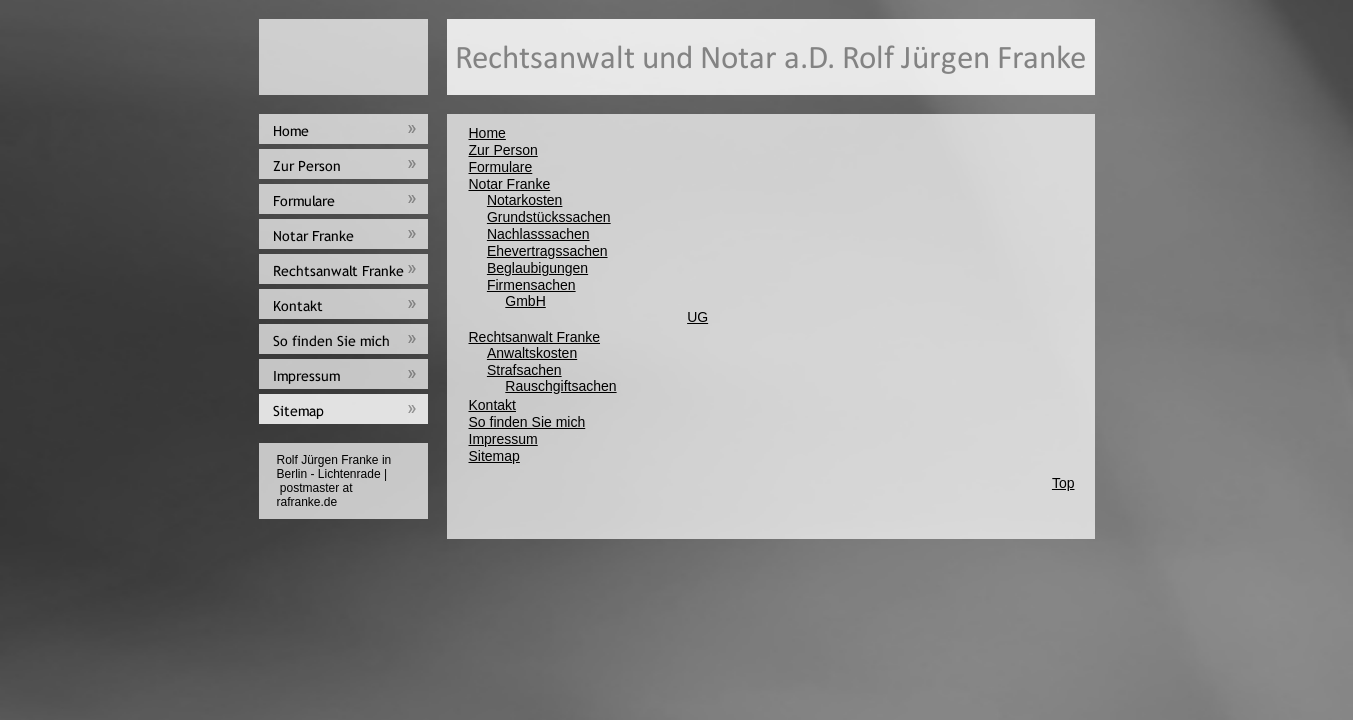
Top (1063, 483)
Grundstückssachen (549, 217)
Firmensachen (531, 285)
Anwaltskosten (532, 353)
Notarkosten (524, 200)
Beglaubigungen (537, 268)
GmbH (525, 301)
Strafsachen (524, 370)
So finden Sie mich (527, 422)
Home (487, 133)
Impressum (503, 439)
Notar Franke (510, 184)
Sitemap (494, 456)
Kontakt (492, 405)
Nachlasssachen (538, 234)
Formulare (501, 167)
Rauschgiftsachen (560, 386)
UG (697, 317)
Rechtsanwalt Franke (535, 337)
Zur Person (503, 150)
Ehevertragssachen (547, 251)
